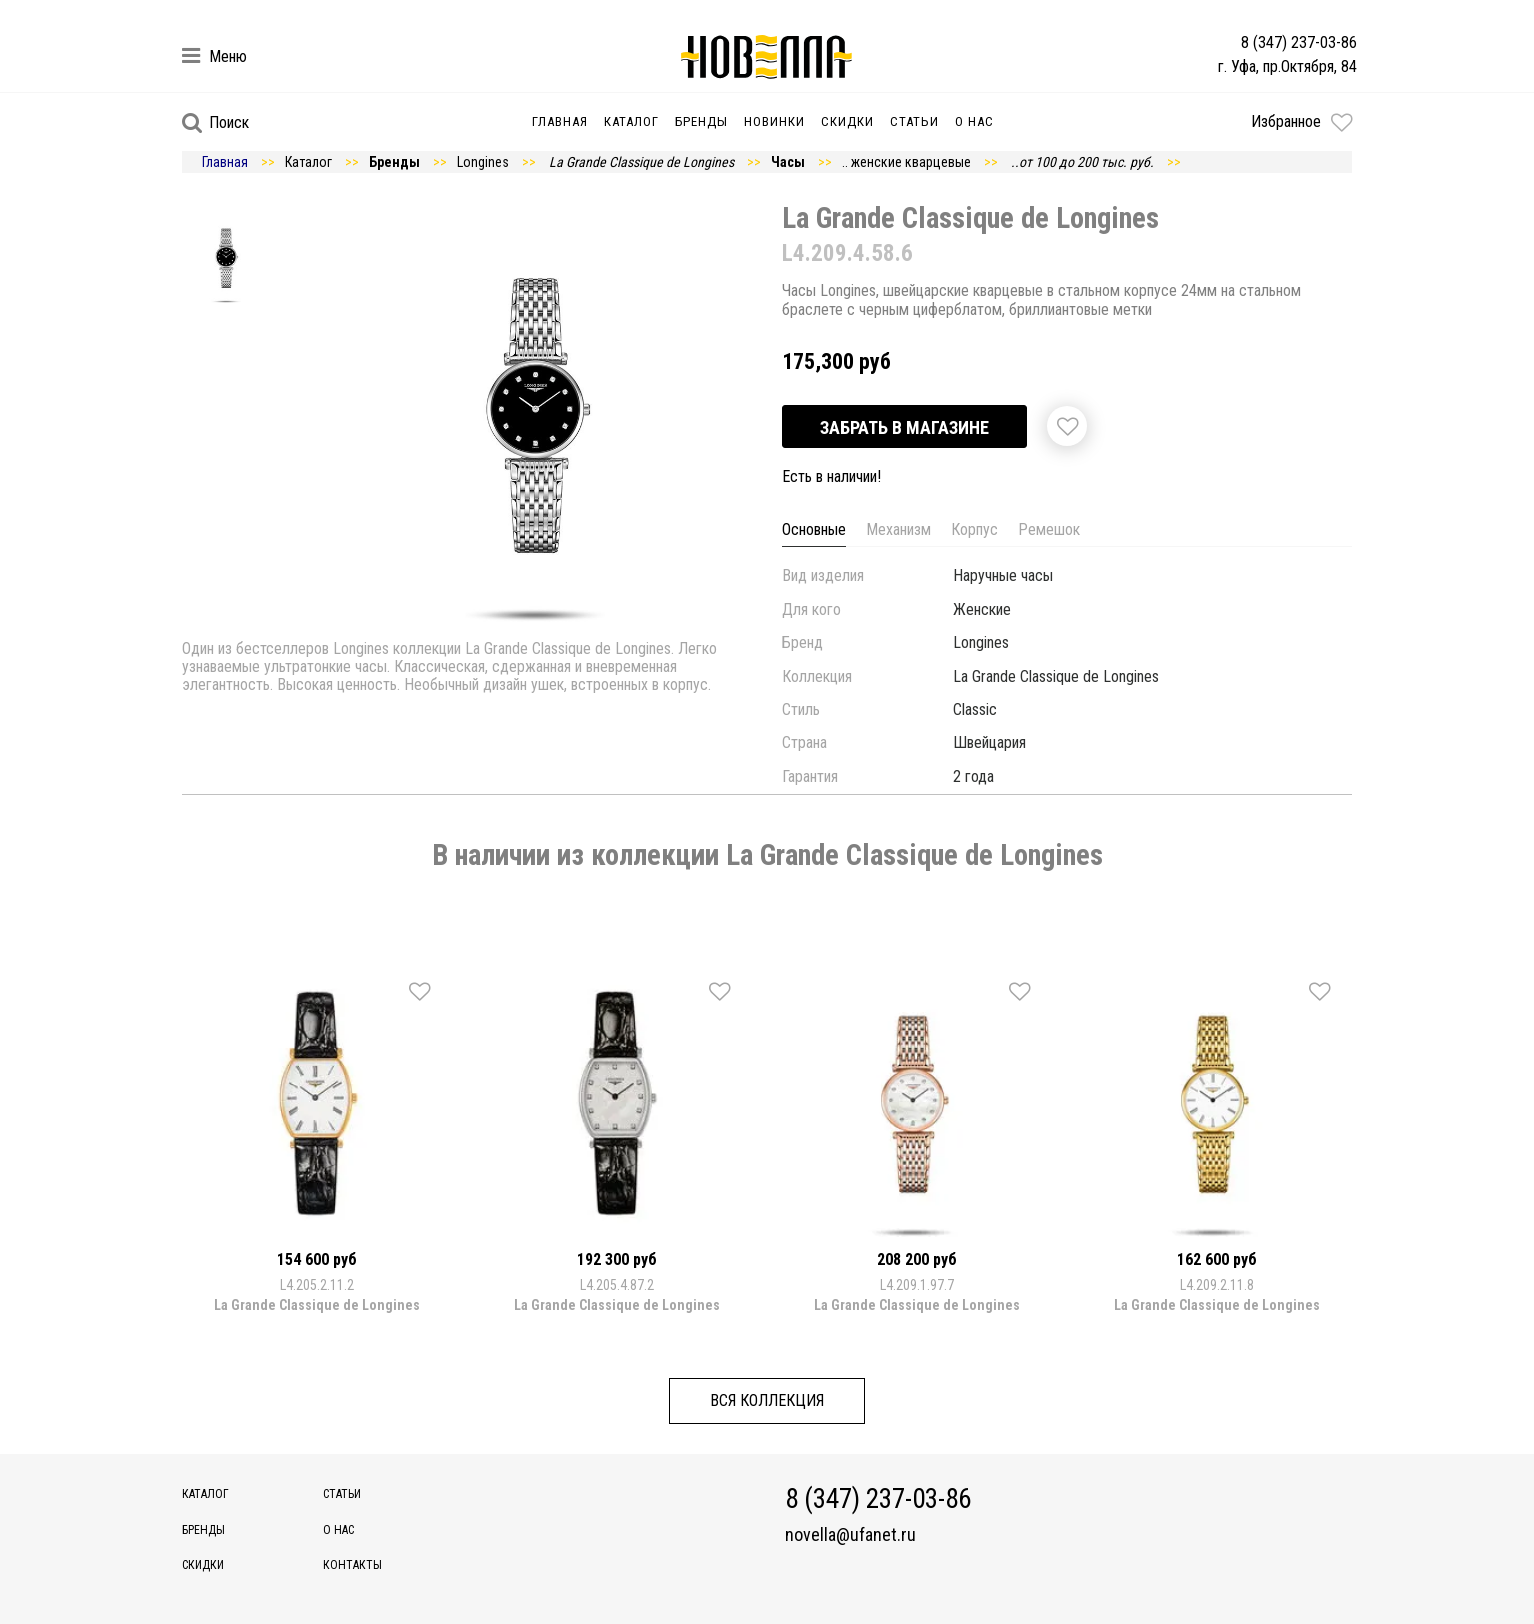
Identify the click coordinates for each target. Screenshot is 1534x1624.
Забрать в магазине (904, 427)
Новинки (774, 121)
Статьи (914, 121)
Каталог (631, 121)
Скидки (847, 121)
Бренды (701, 121)
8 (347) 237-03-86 (1299, 42)
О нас (974, 121)
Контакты (352, 1565)
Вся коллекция (767, 1400)
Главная (560, 121)
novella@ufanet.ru (850, 1535)
